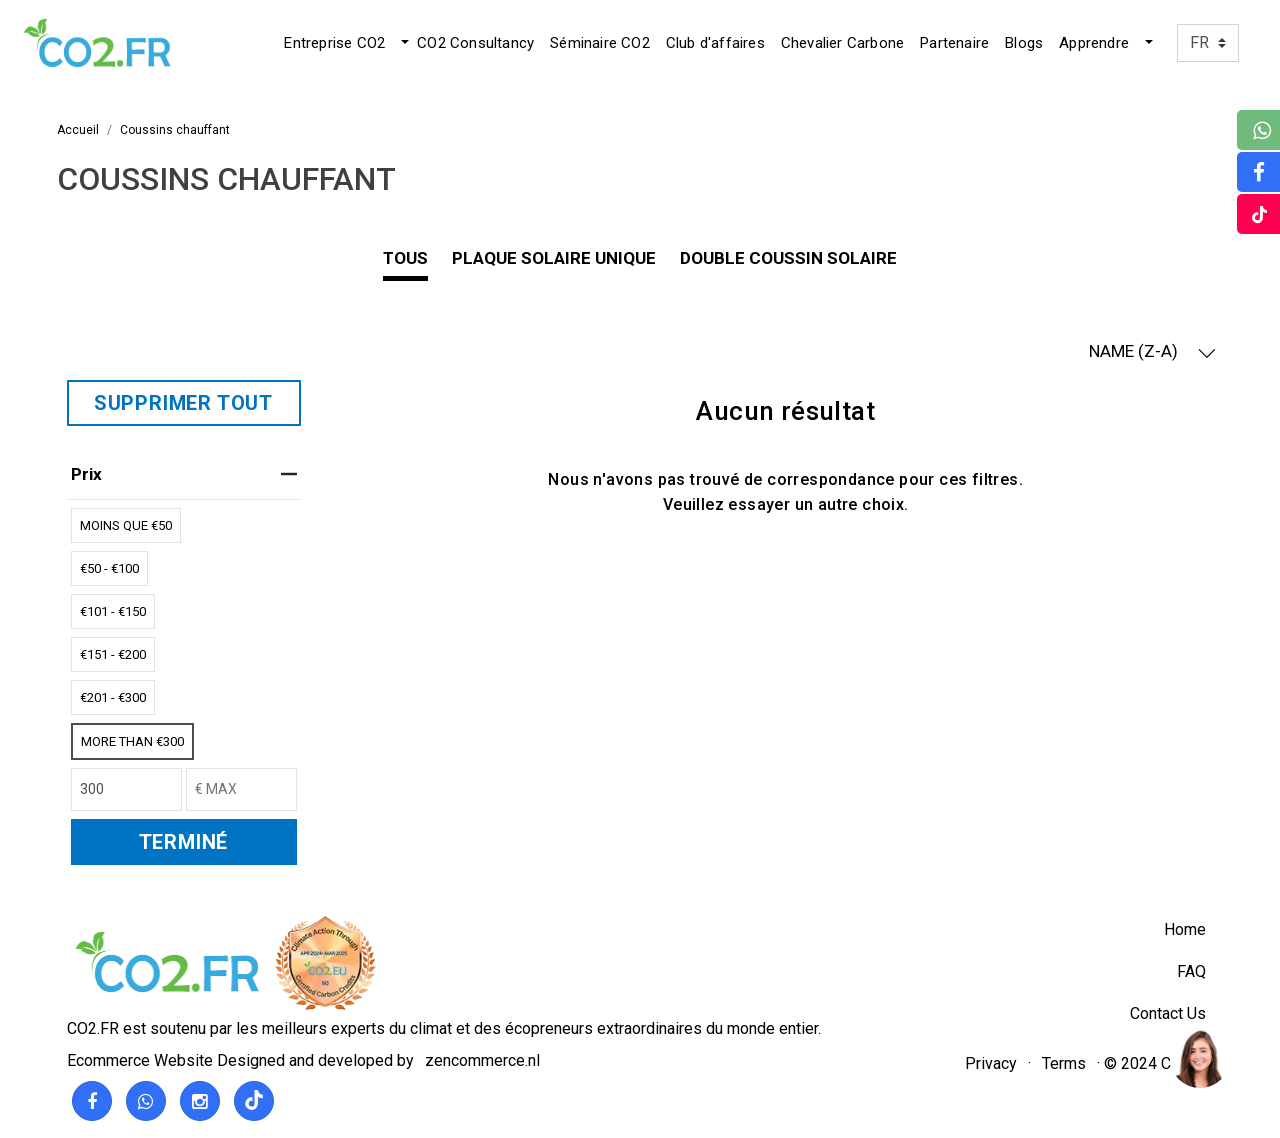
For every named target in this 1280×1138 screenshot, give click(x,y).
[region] (1199, 1057)
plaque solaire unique (554, 258)
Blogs (1024, 43)
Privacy (991, 1063)
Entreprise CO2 (334, 43)
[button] (403, 43)
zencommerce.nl (482, 1060)
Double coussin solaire (788, 258)
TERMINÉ (184, 842)
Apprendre (1094, 43)
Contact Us (1168, 1013)
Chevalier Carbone (842, 43)
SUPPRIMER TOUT (183, 403)
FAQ (1191, 971)
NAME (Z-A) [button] (1152, 351)
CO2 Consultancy (475, 43)
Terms (1064, 1063)
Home (1185, 929)
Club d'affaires (715, 43)
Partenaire (954, 43)
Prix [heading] (184, 474)
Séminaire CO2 (600, 43)
